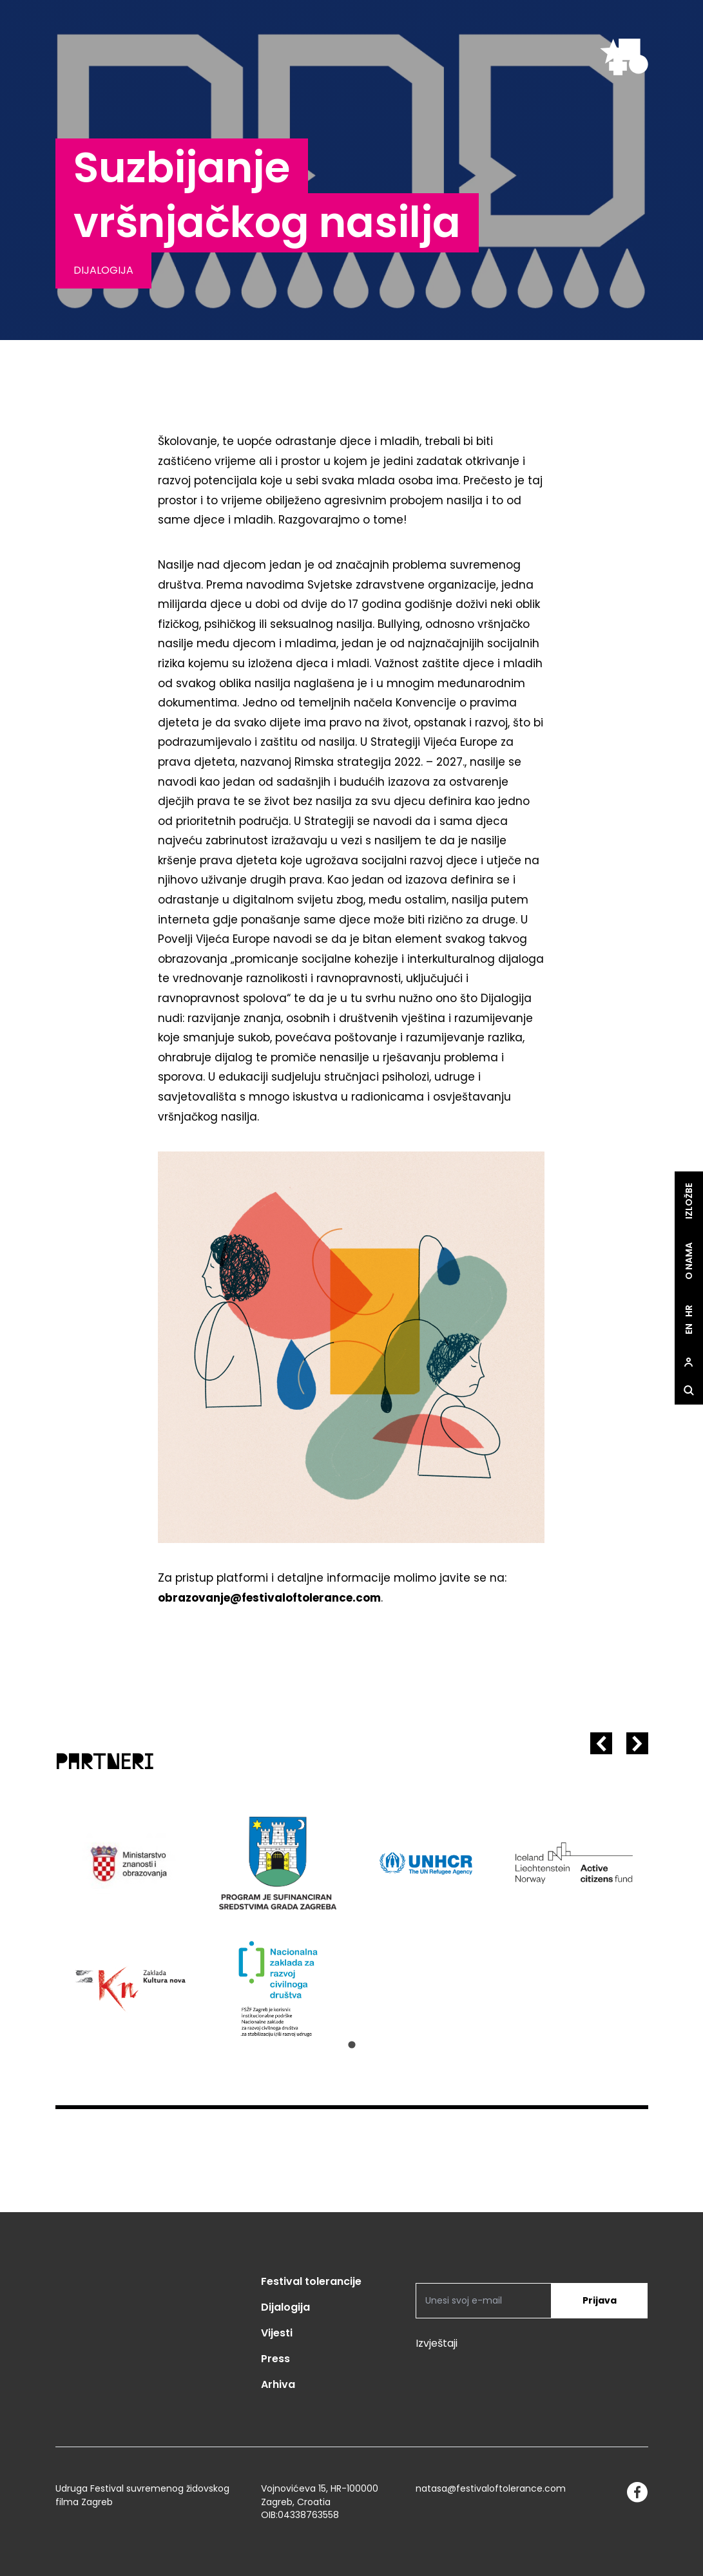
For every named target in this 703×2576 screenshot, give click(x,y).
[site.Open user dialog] (689, 1362)
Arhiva (278, 2384)
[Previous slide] (601, 1743)
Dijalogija (285, 2307)
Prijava (600, 2300)
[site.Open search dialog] (689, 1390)
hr (688, 1311)
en (688, 1328)
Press (275, 2358)
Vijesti (277, 2332)
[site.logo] (624, 57)
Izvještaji (436, 2343)
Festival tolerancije (311, 2281)
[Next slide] (637, 1743)
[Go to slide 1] (351, 2045)
